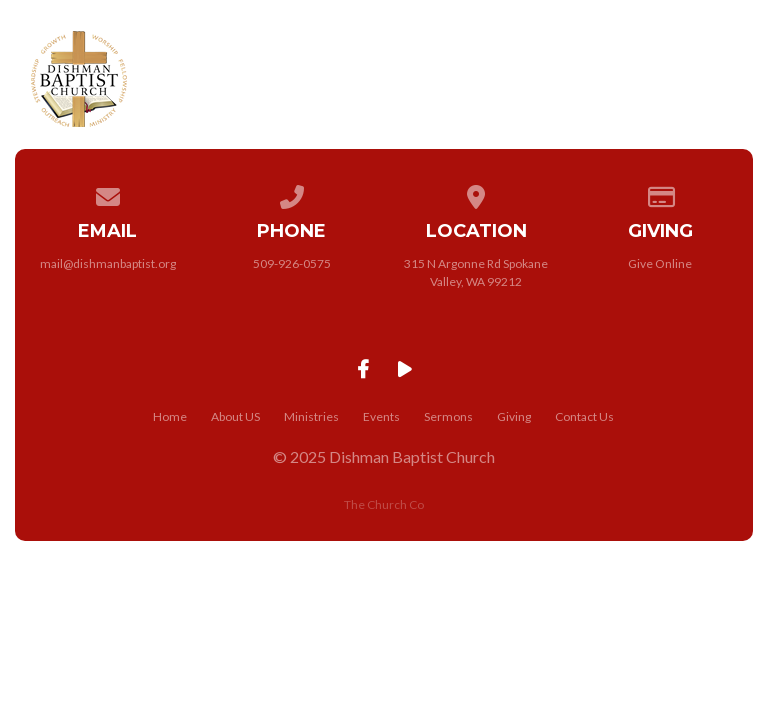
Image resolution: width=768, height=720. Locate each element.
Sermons (448, 416)
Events (381, 416)
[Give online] (661, 193)
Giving (514, 416)
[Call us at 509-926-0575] (292, 193)
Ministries (311, 416)
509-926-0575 (292, 263)
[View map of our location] (476, 193)
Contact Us (584, 416)
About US (235, 416)
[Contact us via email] (108, 193)
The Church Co (384, 504)
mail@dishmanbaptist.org (108, 263)
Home (170, 416)
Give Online (660, 263)
